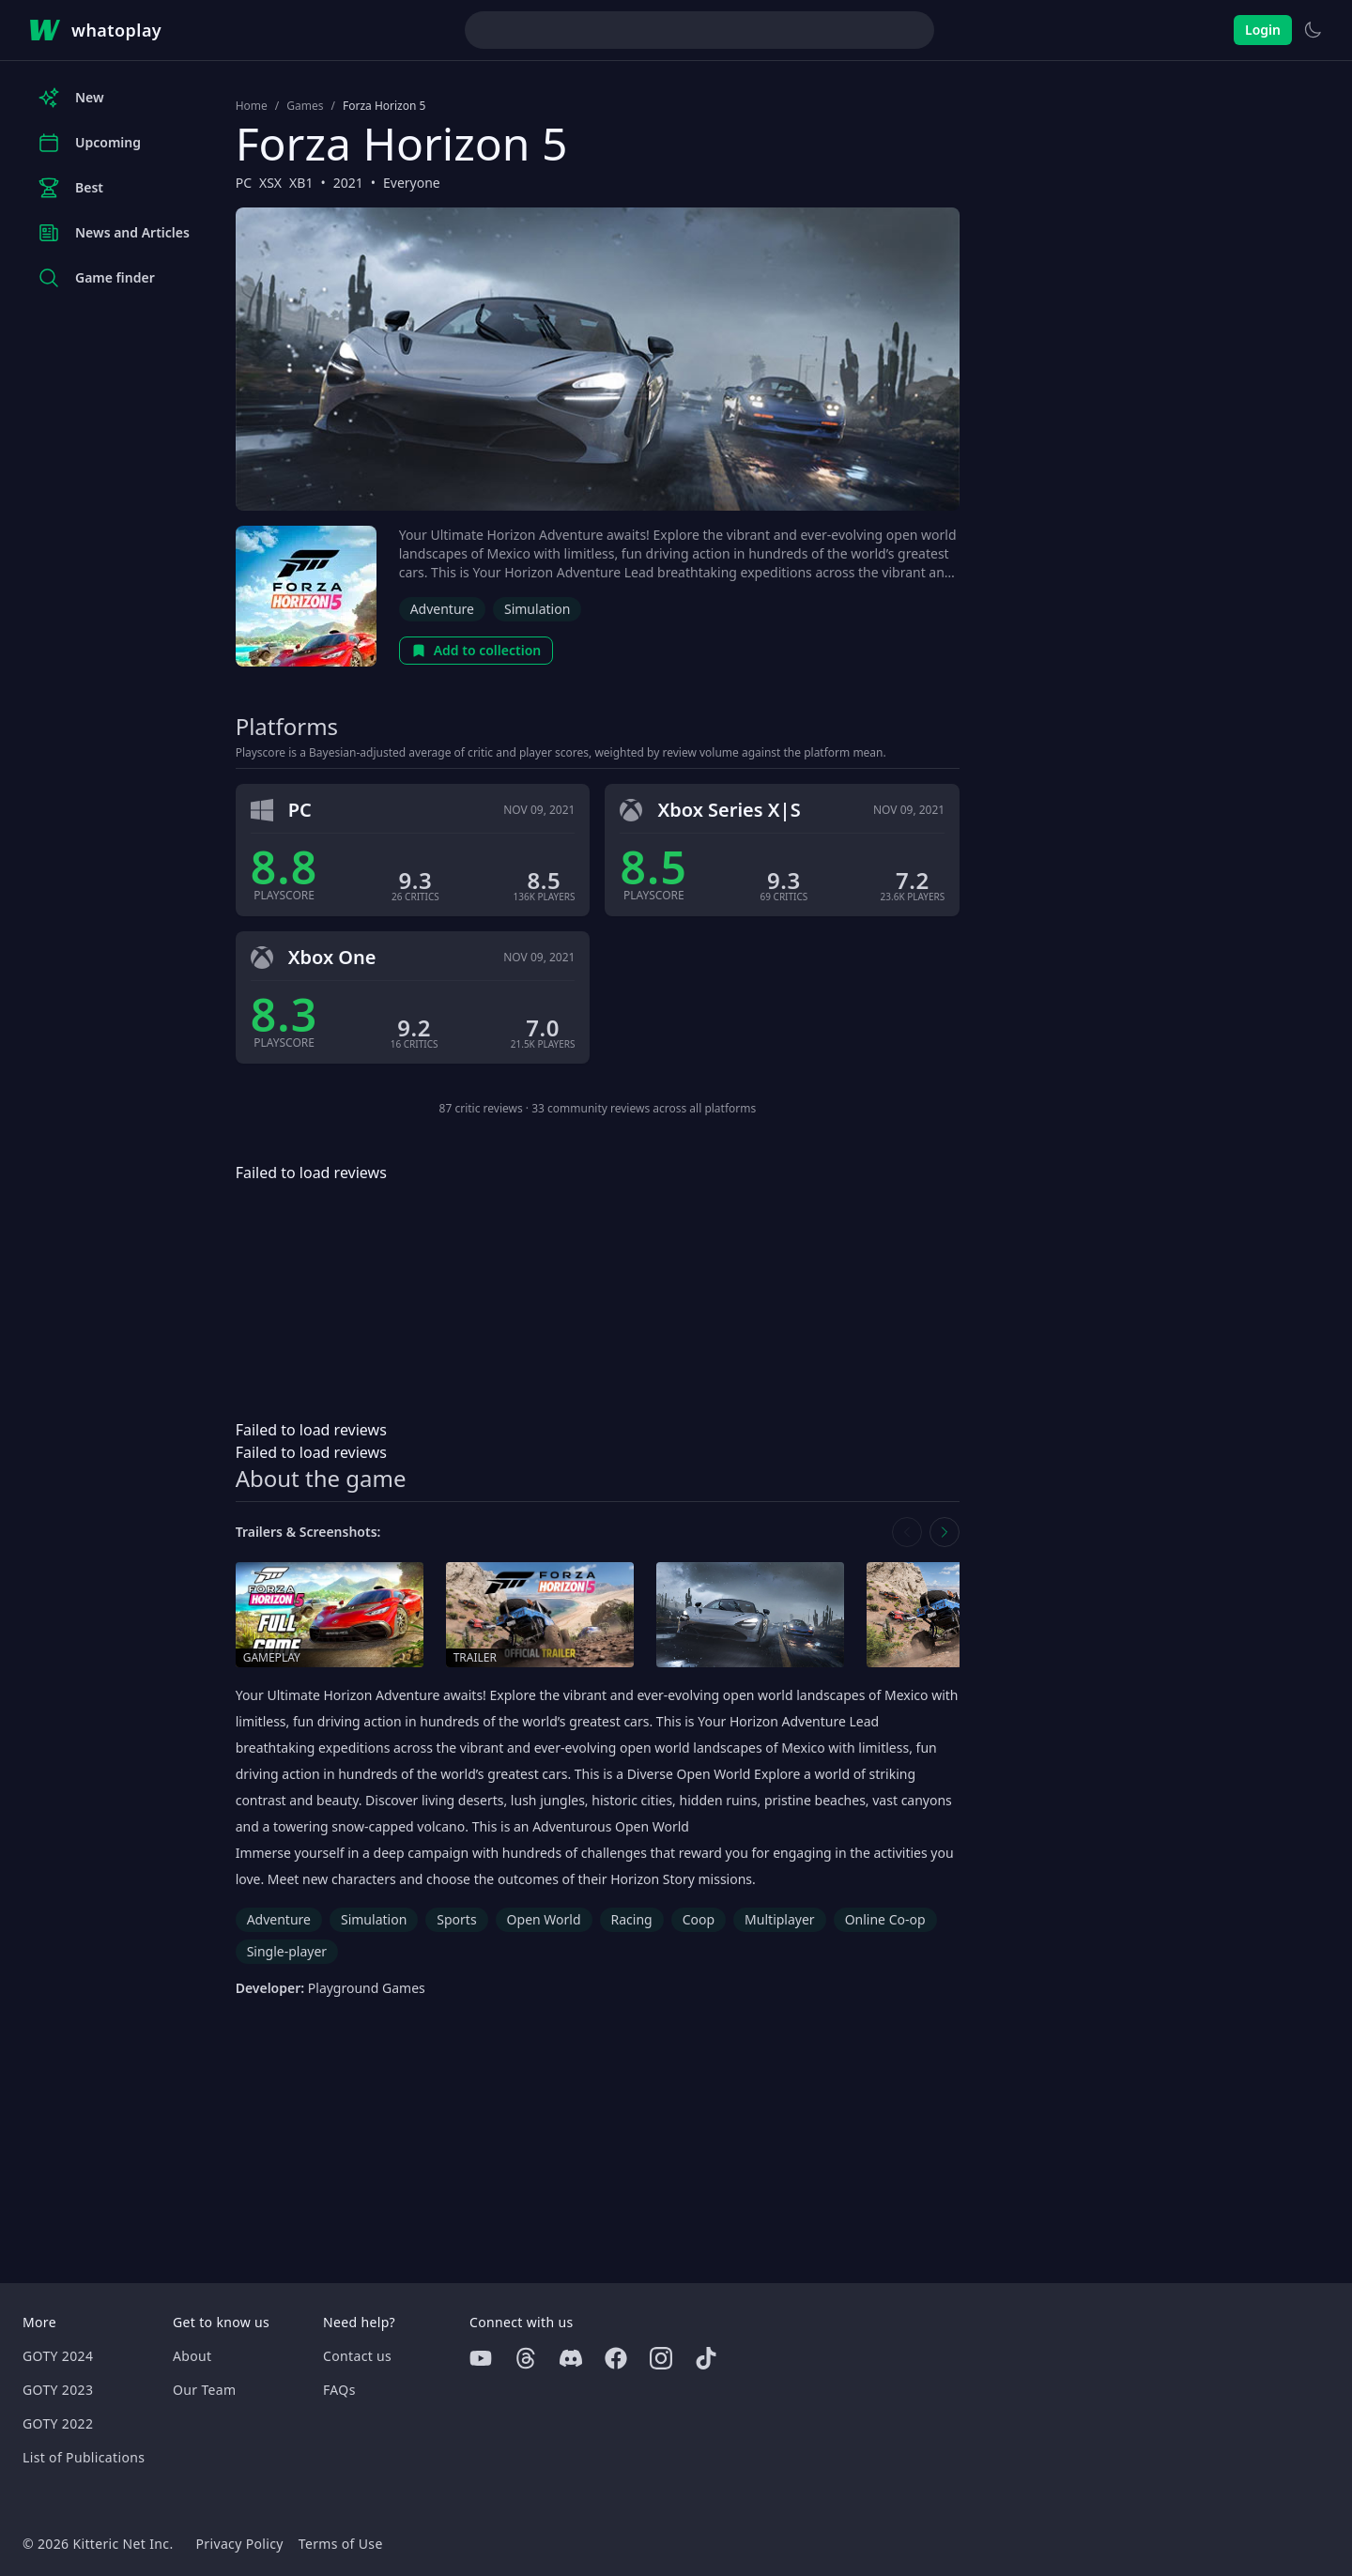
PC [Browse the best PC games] (244, 183)
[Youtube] (480, 2358)
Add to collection (476, 650)
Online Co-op (885, 1919)
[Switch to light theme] (1312, 30)
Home (252, 106)
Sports (456, 1919)
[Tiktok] (706, 2358)
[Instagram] (661, 2358)
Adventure (442, 609)
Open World (544, 1919)
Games (304, 106)
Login (1263, 29)
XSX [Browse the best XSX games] (270, 183)
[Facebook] (616, 2358)
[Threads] (526, 2358)
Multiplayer (780, 1919)
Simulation (537, 609)
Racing (632, 1919)
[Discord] (571, 2358)
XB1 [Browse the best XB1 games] (301, 183)
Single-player (287, 1951)
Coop (698, 1919)
